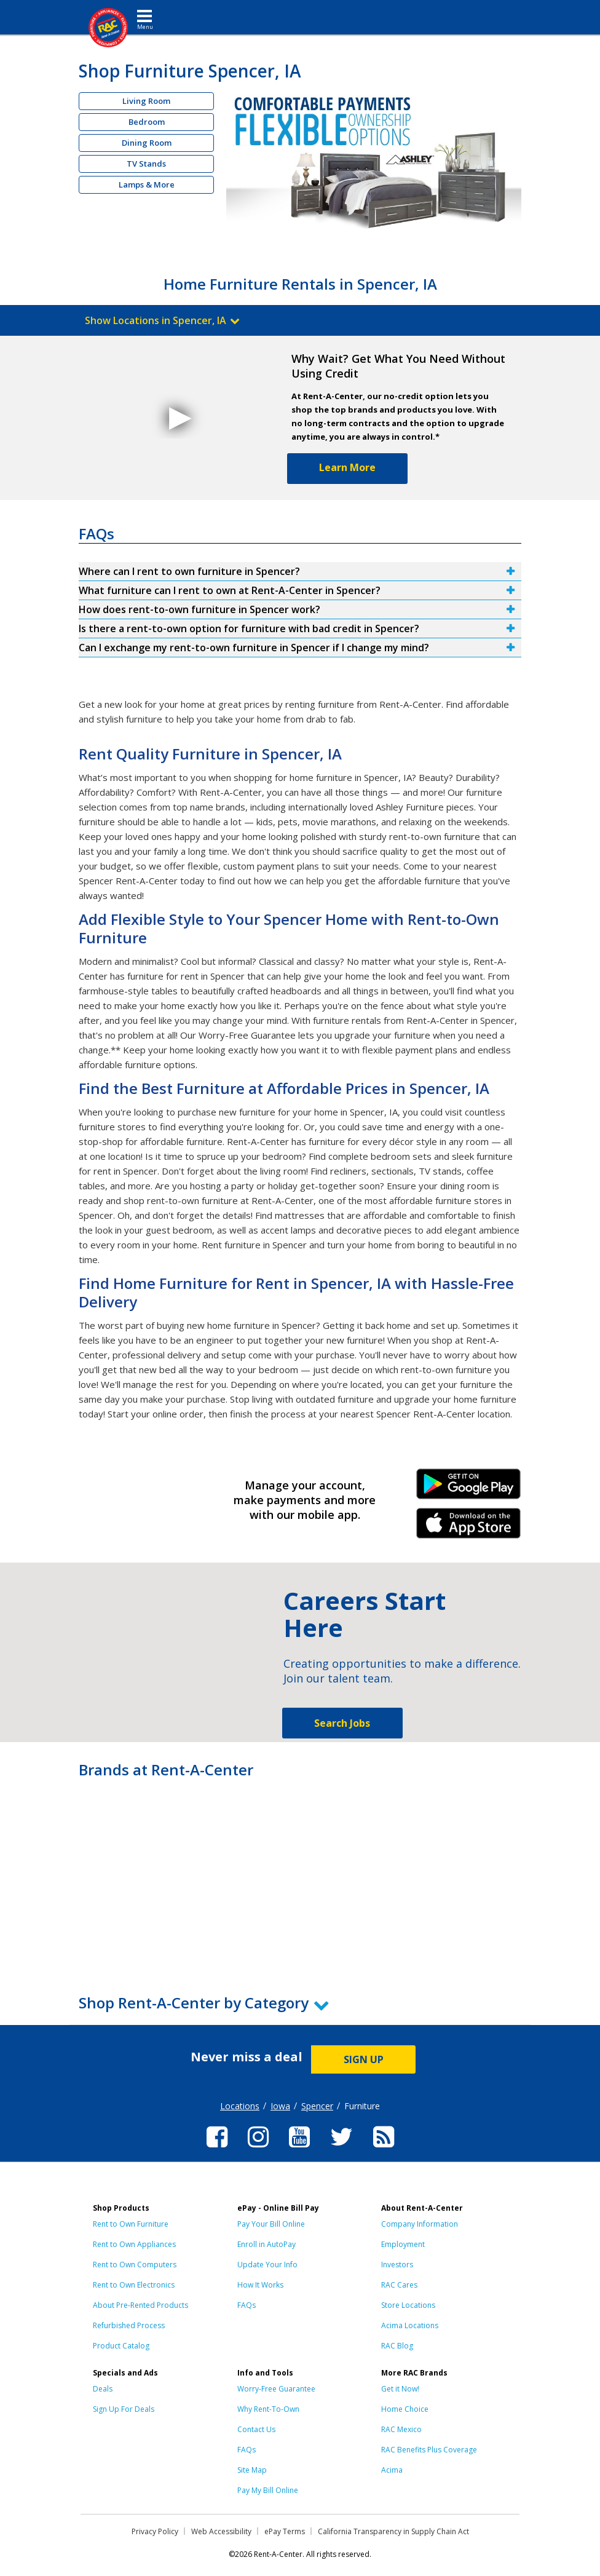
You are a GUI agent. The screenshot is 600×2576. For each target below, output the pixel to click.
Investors (397, 2264)
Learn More (347, 467)
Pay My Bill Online (267, 2490)
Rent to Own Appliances (134, 2244)
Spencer (317, 2106)
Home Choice (404, 2409)
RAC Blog (397, 2345)
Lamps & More (147, 184)
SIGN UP (364, 2059)
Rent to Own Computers (134, 2264)
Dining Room (147, 142)
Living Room (146, 100)
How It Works (260, 2285)
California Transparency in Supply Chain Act (393, 2531)
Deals (102, 2389)
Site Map (252, 2470)
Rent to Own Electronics (134, 2285)
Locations (239, 2106)
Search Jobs (342, 1723)
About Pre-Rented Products (140, 2305)
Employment (403, 2244)
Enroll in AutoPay (266, 2244)
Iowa (280, 2106)
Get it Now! (400, 2389)
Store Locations (408, 2305)
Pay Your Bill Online (271, 2224)
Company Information (419, 2224)
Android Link (468, 1488)
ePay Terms (284, 2531)
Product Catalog (121, 2345)
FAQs (246, 2305)
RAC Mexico (401, 2429)
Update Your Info (267, 2264)
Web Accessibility (221, 2531)
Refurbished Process (129, 2325)
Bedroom (146, 121)
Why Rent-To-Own (268, 2409)
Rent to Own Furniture (130, 2224)
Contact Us (256, 2429)
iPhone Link (468, 1527)
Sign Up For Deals (123, 2409)
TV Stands (146, 163)
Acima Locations (409, 2325)
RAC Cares (399, 2285)
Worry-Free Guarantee (276, 2389)
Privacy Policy (155, 2531)
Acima (392, 2470)
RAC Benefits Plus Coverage (429, 2449)
